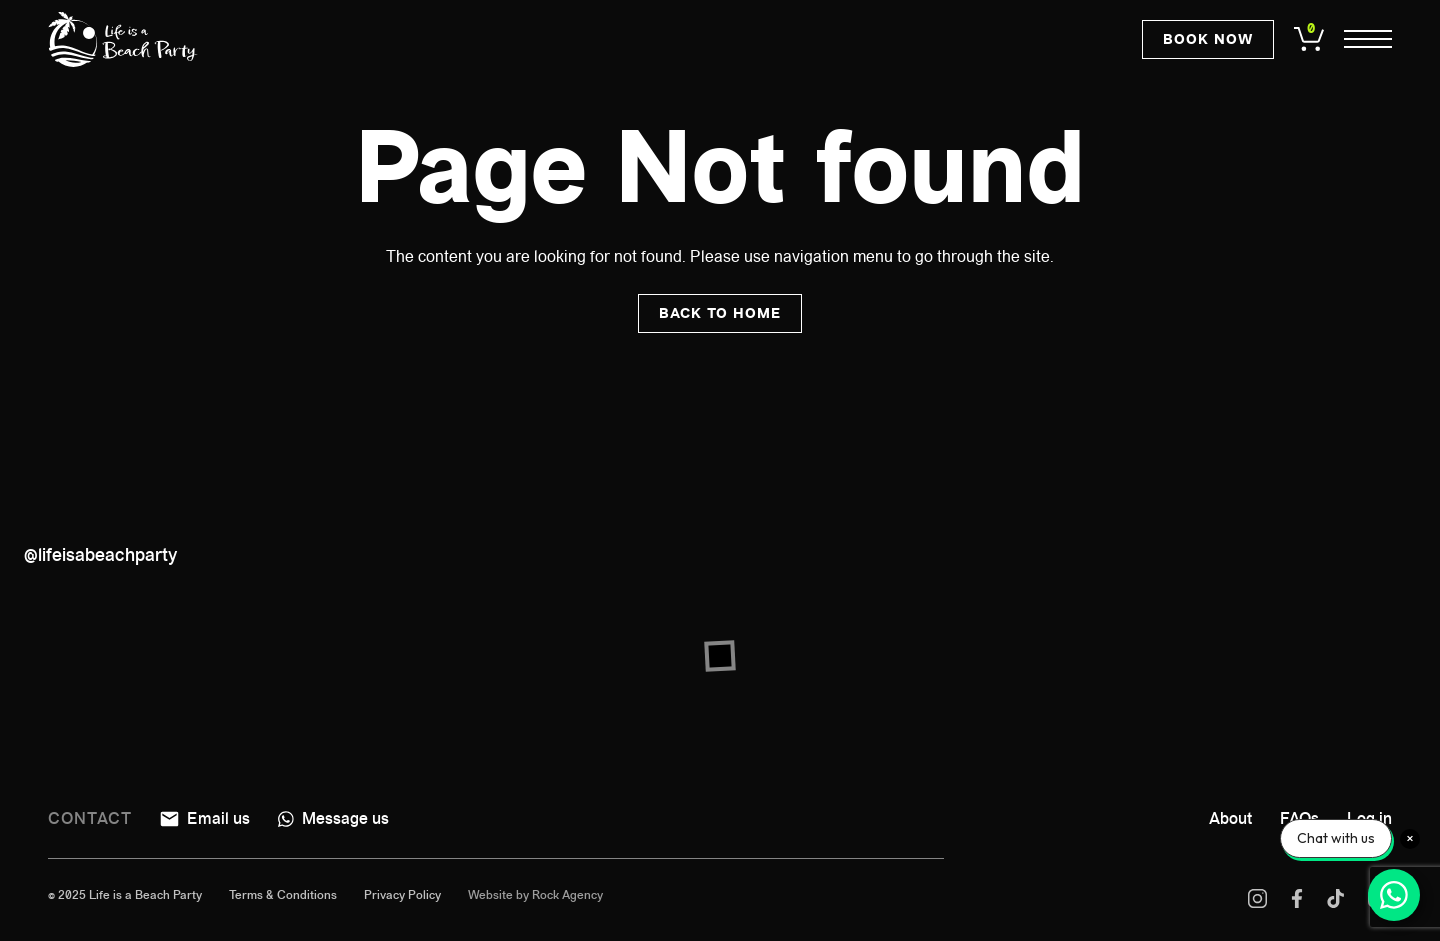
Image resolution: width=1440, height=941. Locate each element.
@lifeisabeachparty (100, 555)
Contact (90, 818)
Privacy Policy (402, 895)
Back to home (720, 314)
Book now (1208, 40)
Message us (333, 818)
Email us (205, 818)
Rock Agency (567, 895)
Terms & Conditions (283, 895)
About (1230, 818)
